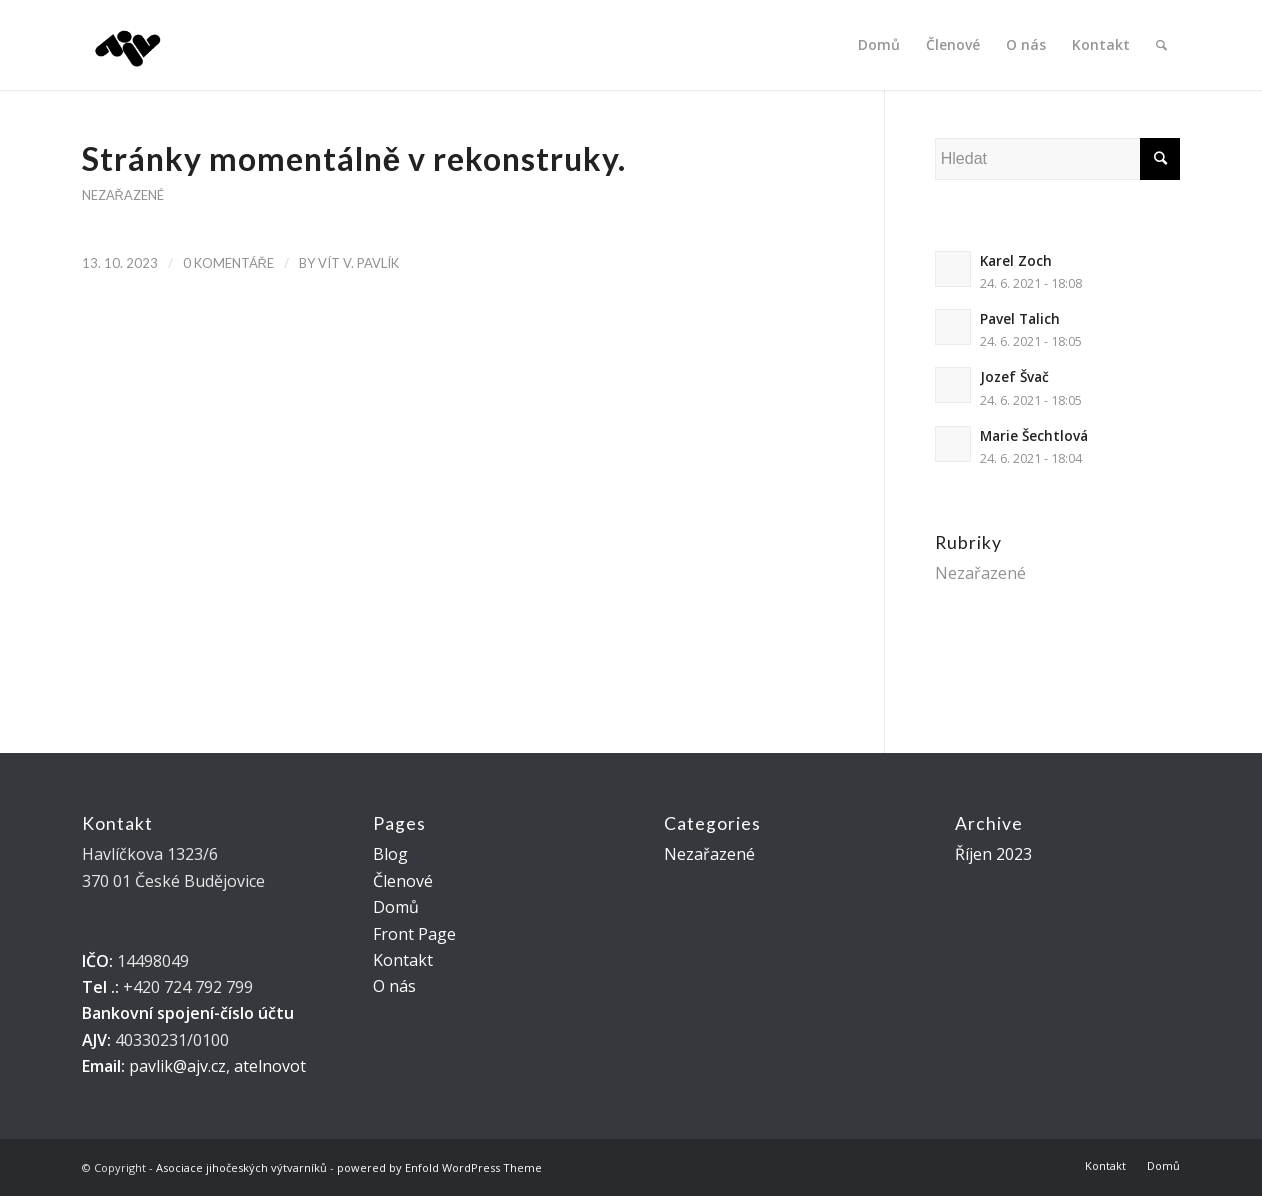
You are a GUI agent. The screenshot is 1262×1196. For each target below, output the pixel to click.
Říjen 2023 (993, 854)
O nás (394, 986)
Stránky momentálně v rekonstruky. (354, 158)
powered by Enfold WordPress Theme (439, 1167)
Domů (396, 907)
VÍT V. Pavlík (358, 263)
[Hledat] (1161, 45)
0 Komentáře (228, 263)
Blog (390, 854)
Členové (403, 881)
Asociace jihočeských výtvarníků (241, 1167)
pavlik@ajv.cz (177, 1066)
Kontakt (403, 960)
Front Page (414, 934)
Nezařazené (123, 195)
